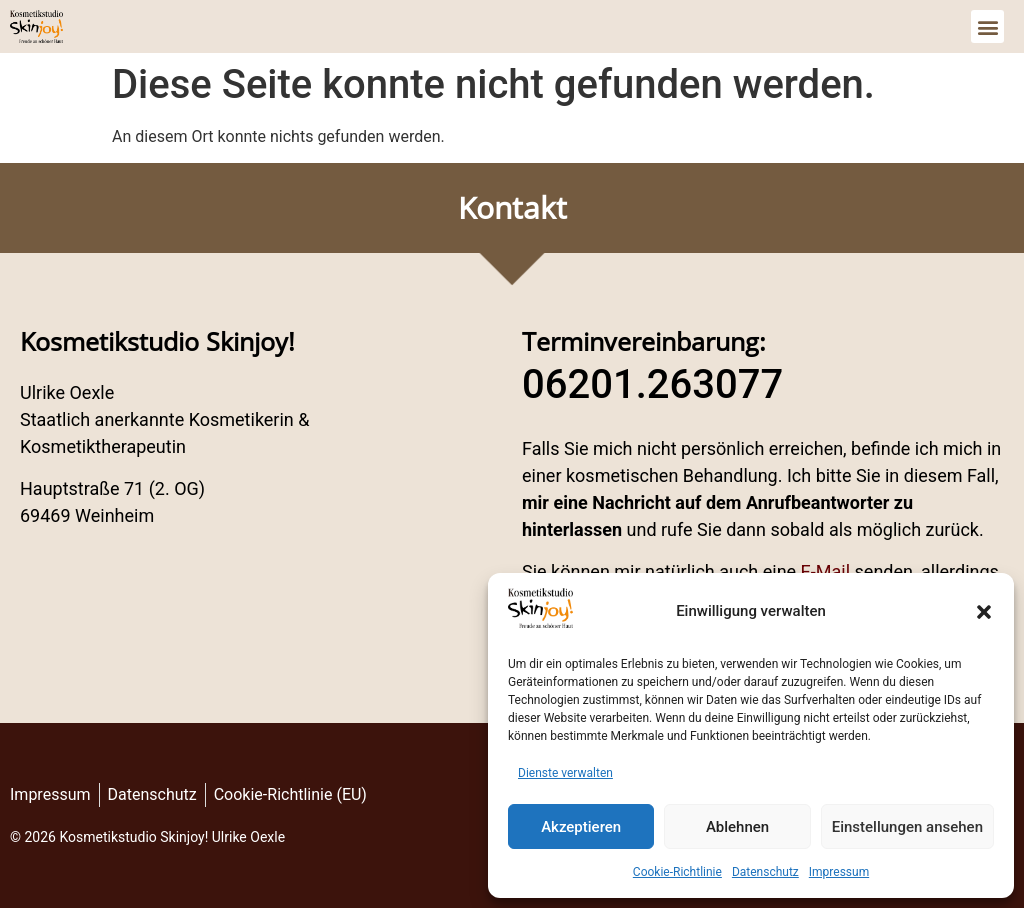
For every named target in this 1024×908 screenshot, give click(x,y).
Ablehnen (737, 827)
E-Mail (825, 571)
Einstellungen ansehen (907, 827)
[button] (984, 612)
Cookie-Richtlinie (677, 872)
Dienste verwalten (565, 773)
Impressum (839, 872)
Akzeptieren (581, 827)
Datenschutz (765, 872)
